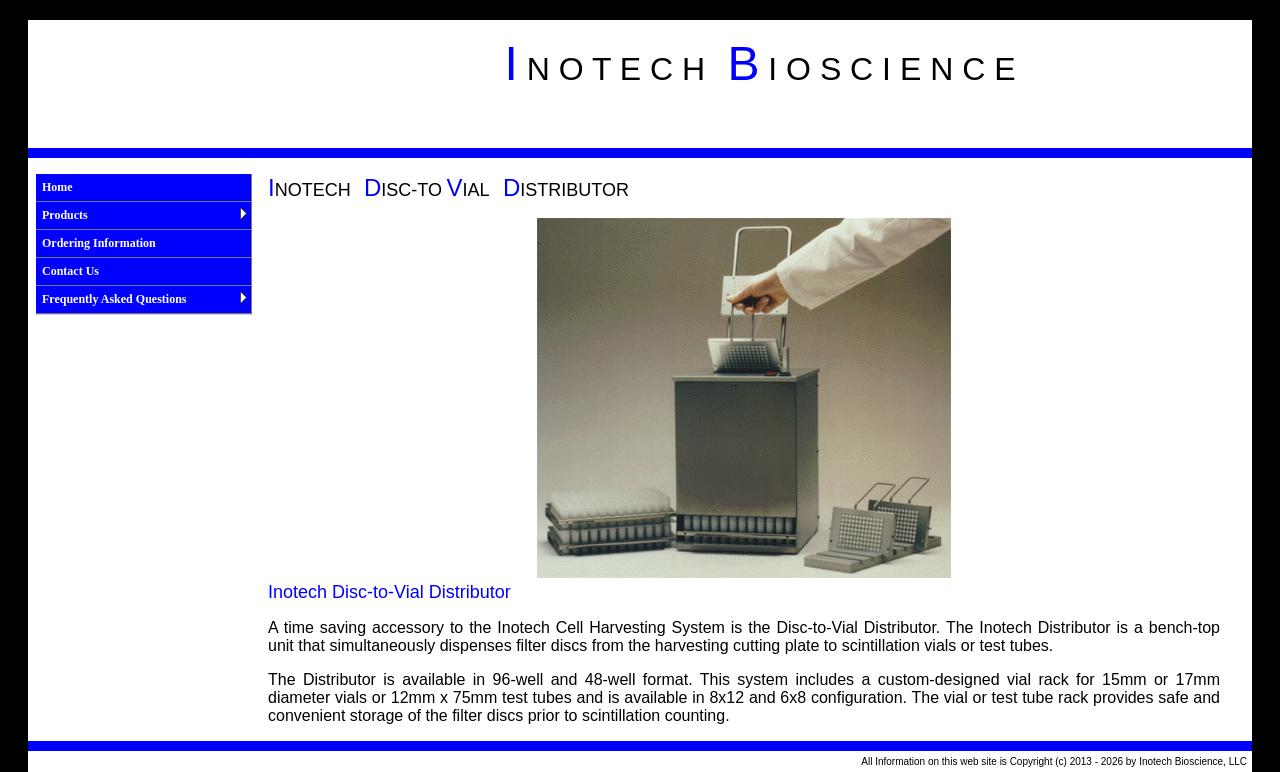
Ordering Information (99, 243)
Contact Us (70, 271)
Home (57, 187)
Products (144, 215)
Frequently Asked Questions (144, 299)
